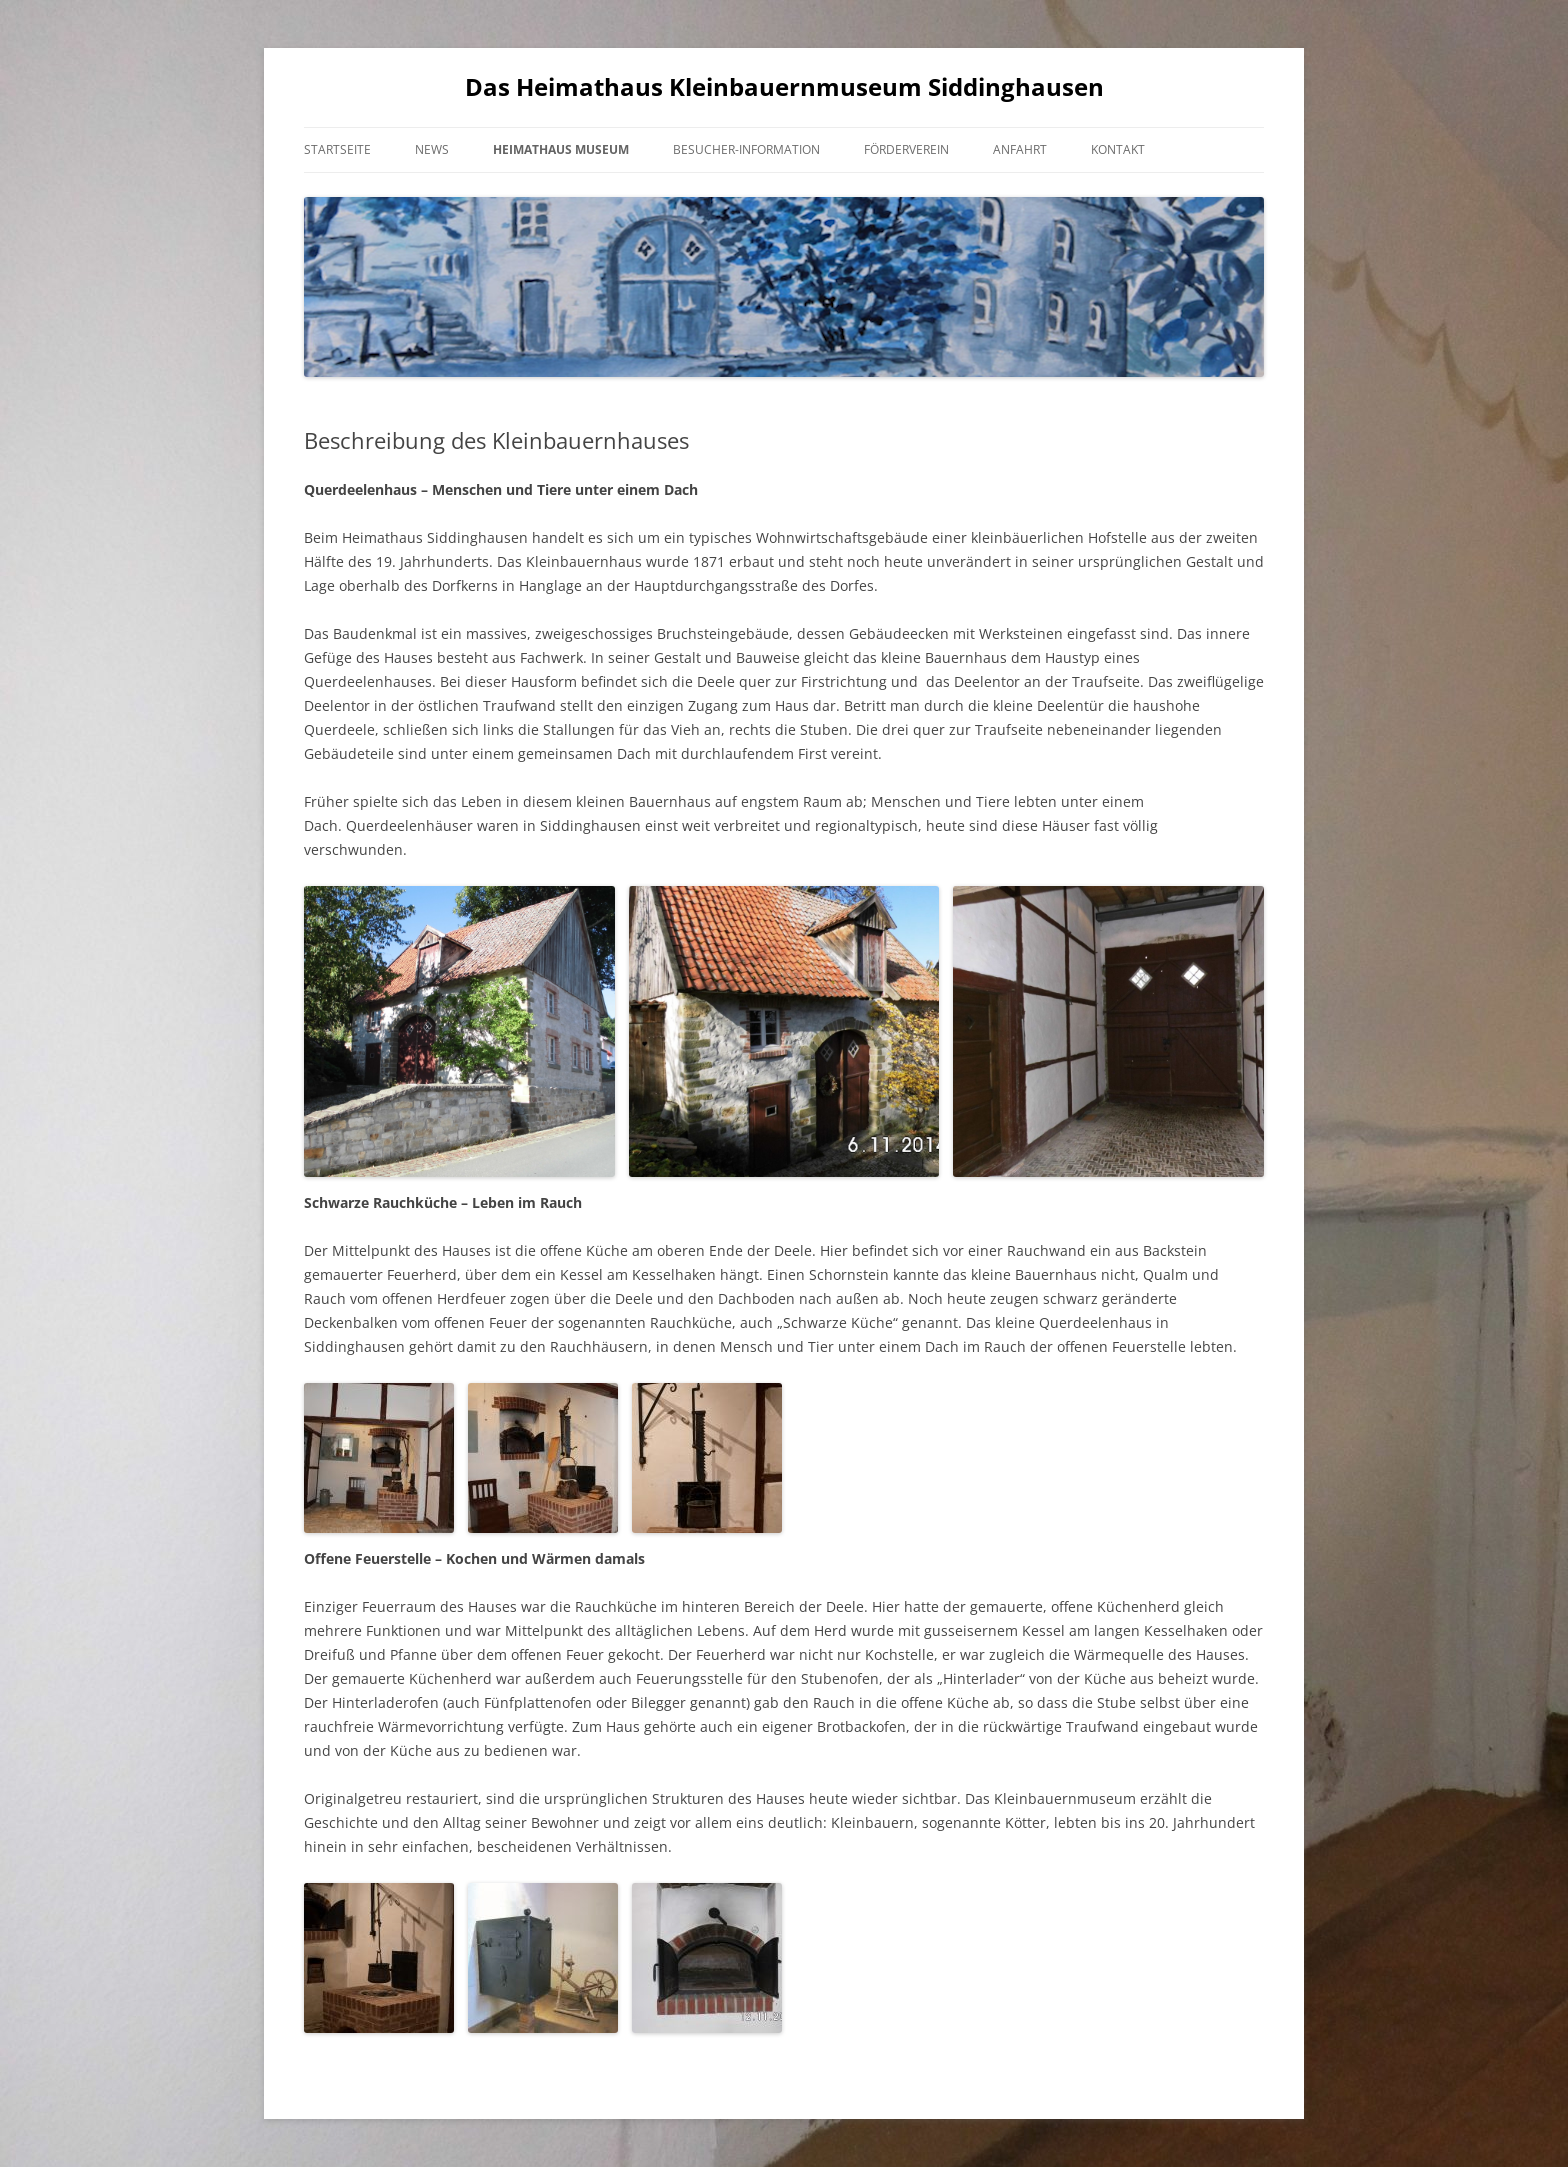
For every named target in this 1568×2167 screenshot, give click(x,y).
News (432, 149)
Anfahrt (1020, 149)
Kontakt (1118, 149)
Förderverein (906, 149)
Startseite (337, 149)
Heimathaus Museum (561, 149)
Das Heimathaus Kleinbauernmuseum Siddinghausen (784, 87)
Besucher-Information (746, 149)
